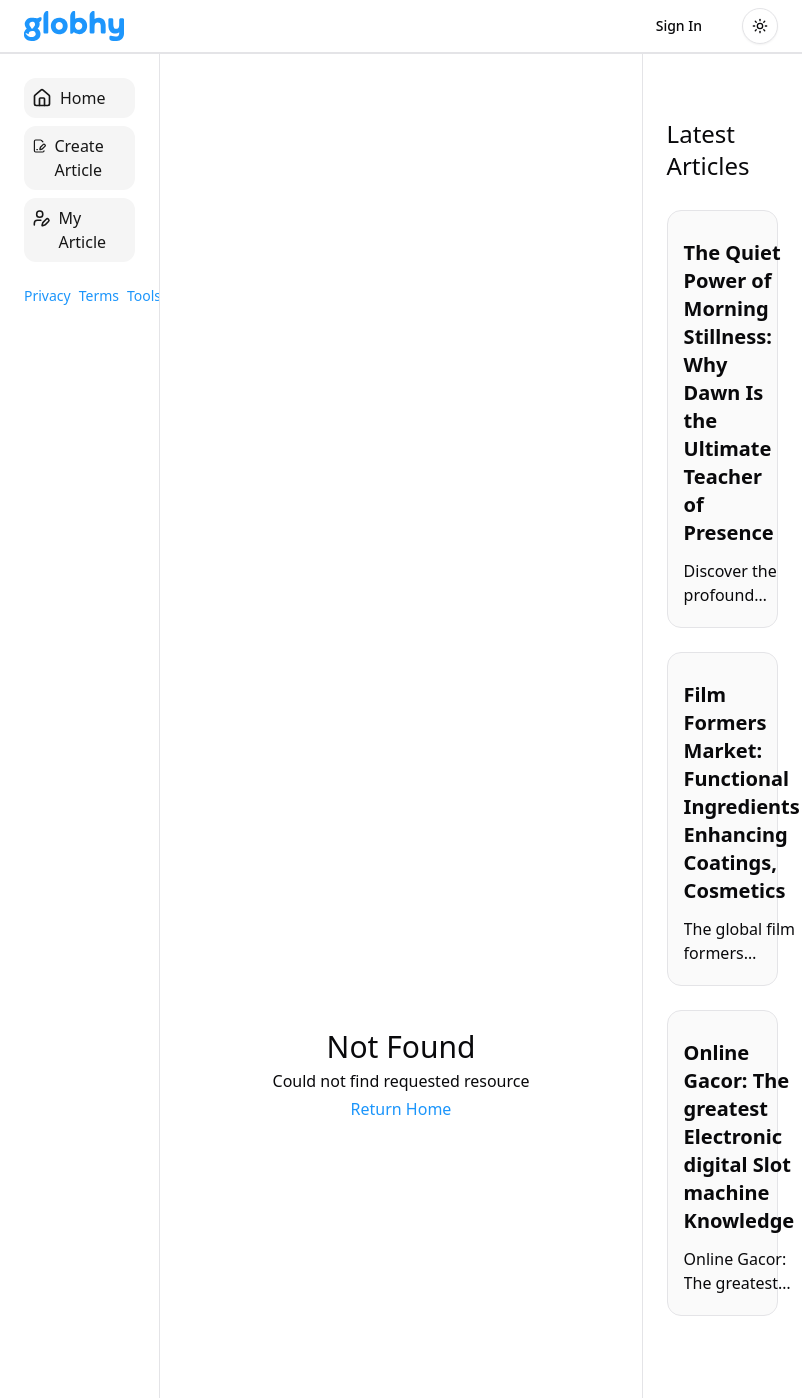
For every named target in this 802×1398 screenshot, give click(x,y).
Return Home (401, 1109)
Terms (99, 295)
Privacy (47, 295)
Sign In (679, 25)
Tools (144, 295)
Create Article (68, 157)
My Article (69, 229)
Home (69, 98)
